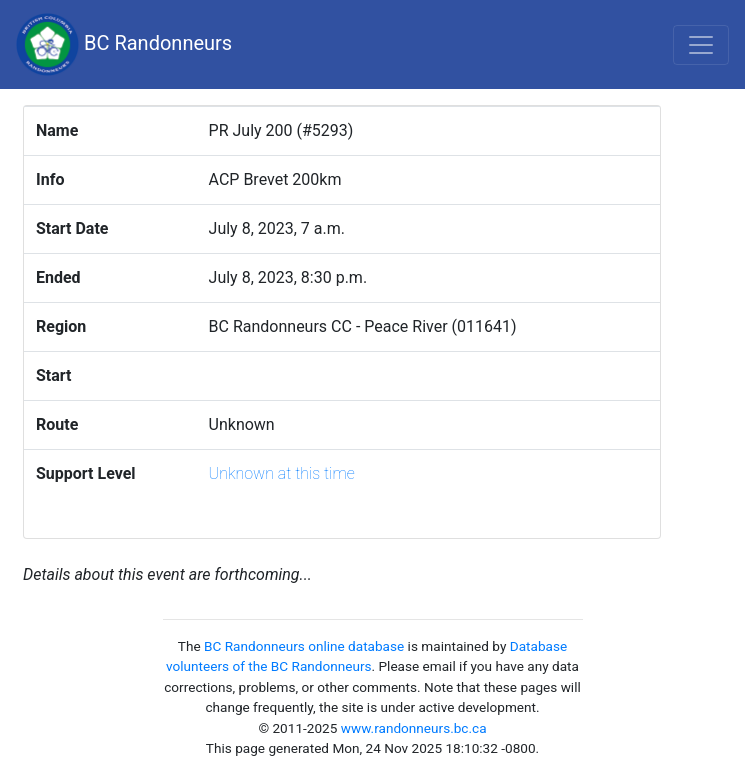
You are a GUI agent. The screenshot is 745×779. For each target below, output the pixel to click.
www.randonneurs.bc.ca (414, 728)
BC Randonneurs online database (304, 646)
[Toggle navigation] (701, 45)
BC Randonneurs (124, 44)
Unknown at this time (282, 473)
